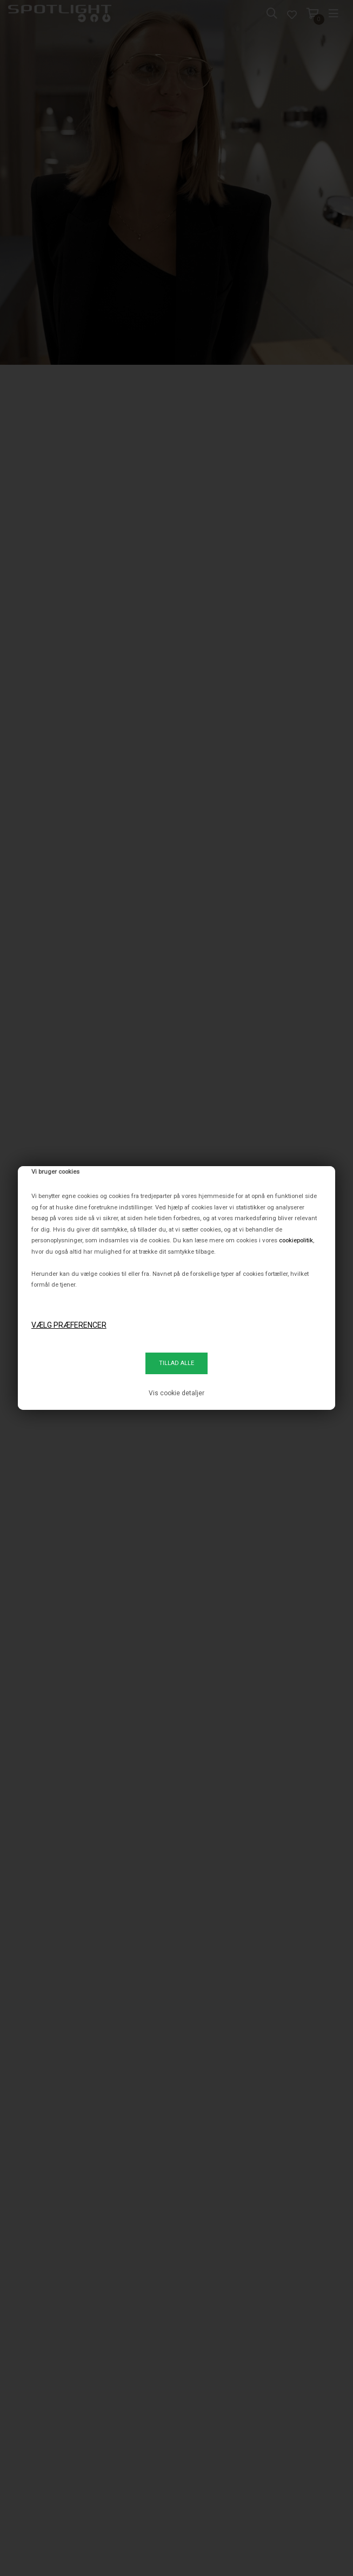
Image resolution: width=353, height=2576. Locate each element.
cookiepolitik (296, 1240)
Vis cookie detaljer (176, 1393)
